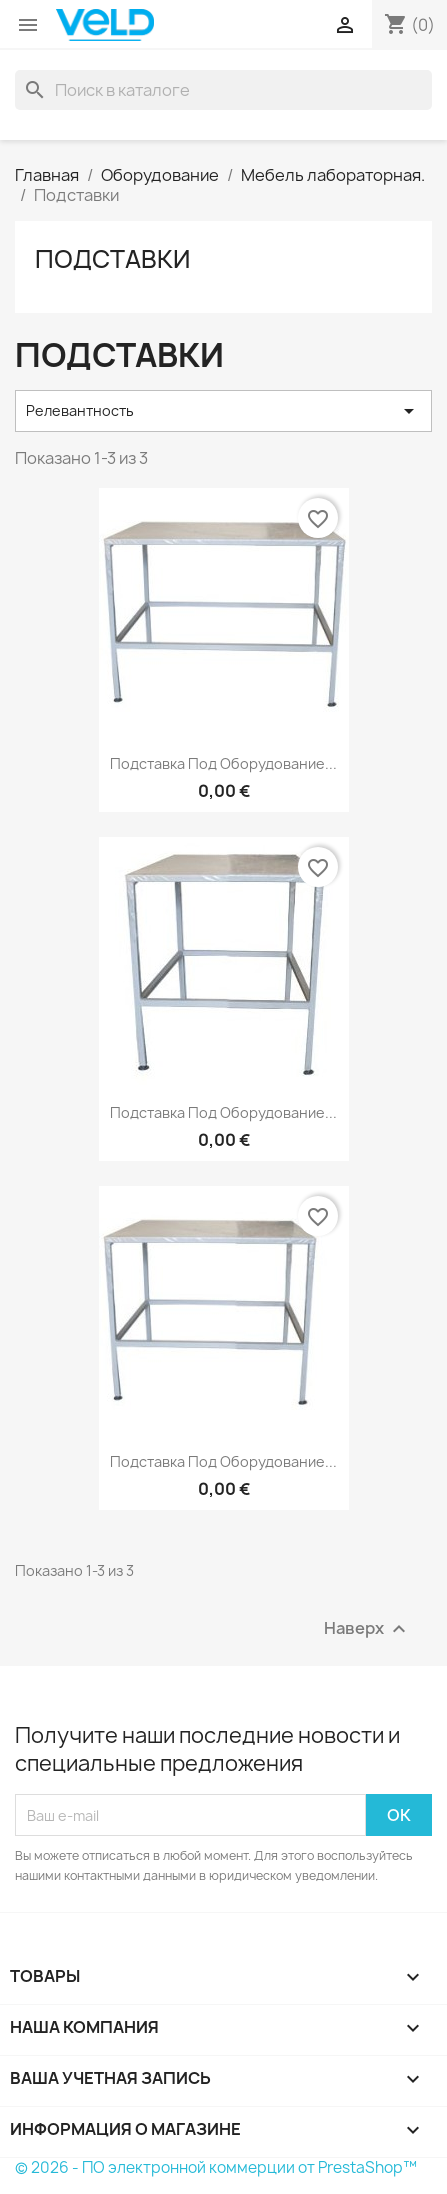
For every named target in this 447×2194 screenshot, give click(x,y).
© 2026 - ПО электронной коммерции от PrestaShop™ (216, 2167)
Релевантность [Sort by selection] (223, 411)
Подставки (112, 259)
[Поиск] (223, 90)
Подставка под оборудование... (223, 763)
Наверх (367, 1629)
